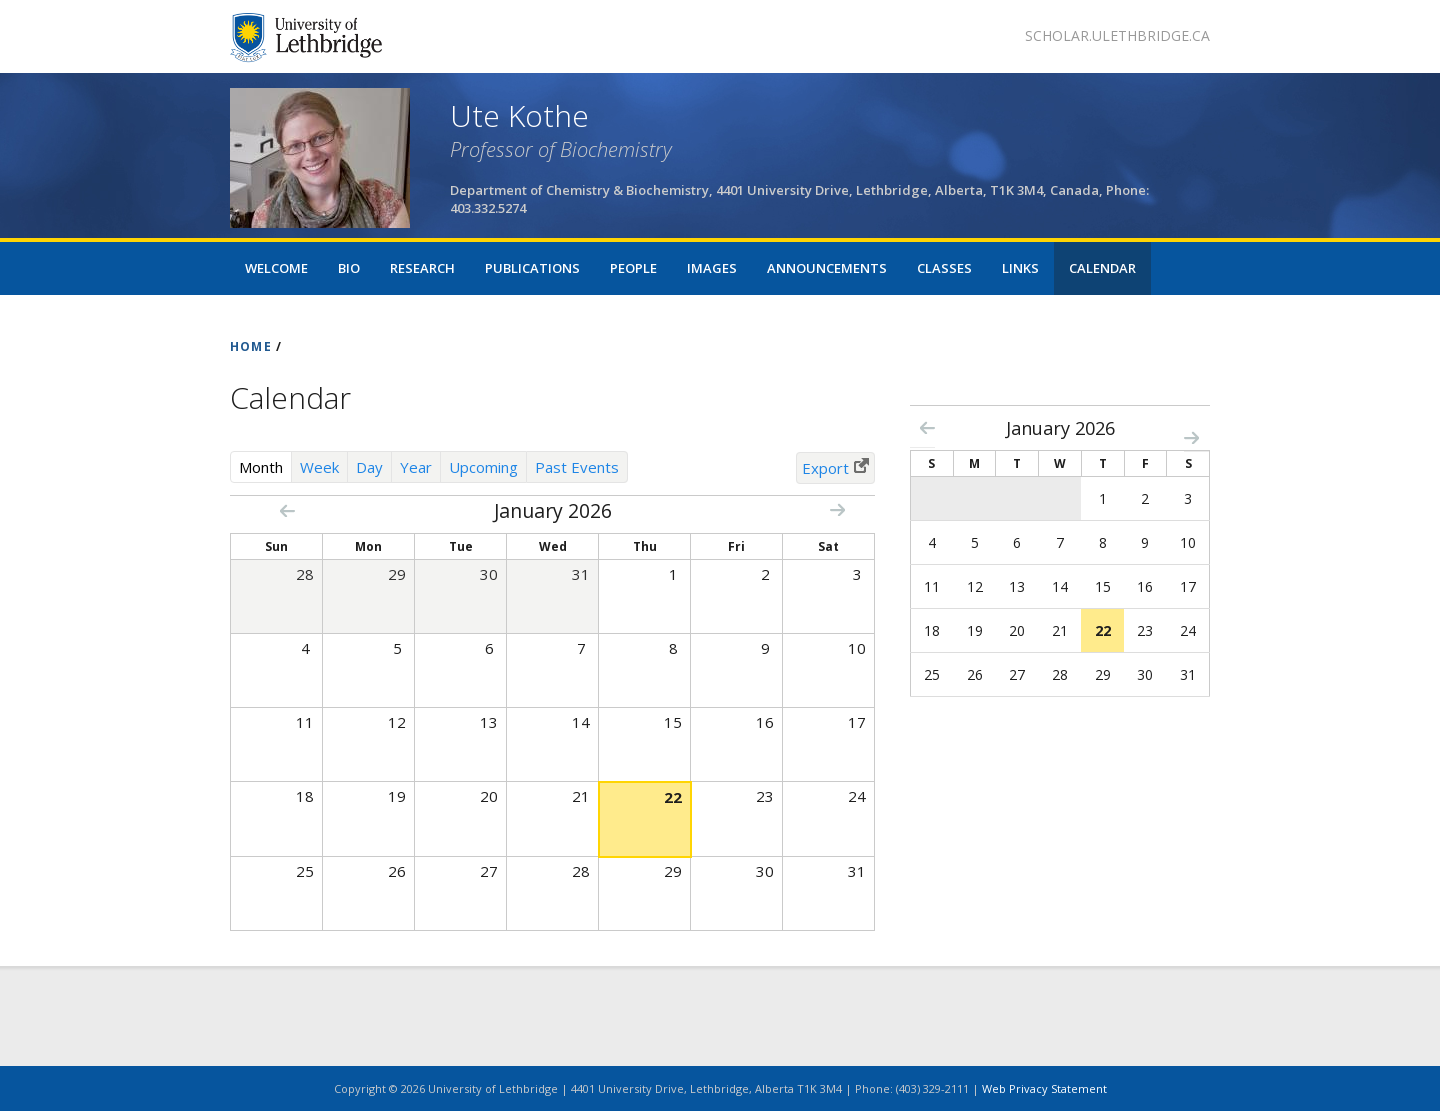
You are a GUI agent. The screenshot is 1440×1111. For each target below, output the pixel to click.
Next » (837, 509)
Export (825, 468)
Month (265, 466)
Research (422, 268)
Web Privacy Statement (1044, 1088)
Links (1020, 268)
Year (416, 467)
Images (712, 268)
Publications (532, 268)
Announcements (827, 268)
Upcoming (483, 467)
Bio (349, 268)
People (633, 268)
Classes (944, 268)
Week (319, 467)
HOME (251, 346)
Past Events (577, 467)
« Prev (287, 510)
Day (369, 467)
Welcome (276, 268)
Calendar (1102, 268)
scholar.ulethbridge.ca (1117, 35)
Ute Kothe (519, 115)
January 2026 (1060, 428)
